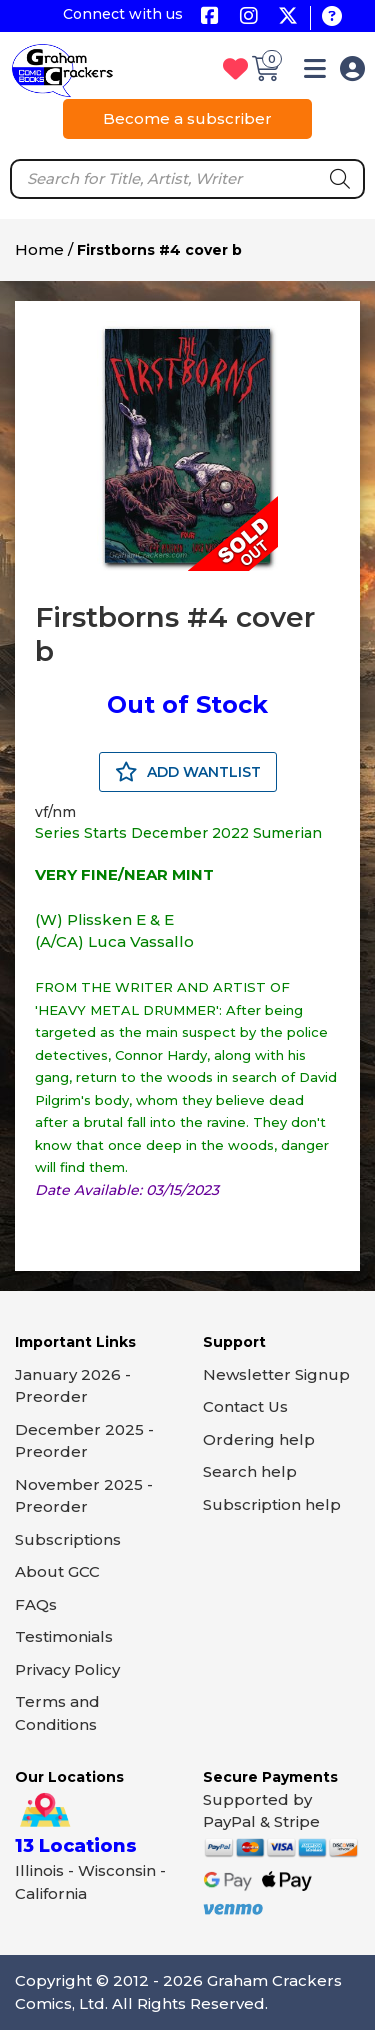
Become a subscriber (187, 118)
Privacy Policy (67, 1669)
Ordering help (259, 1439)
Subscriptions (68, 1539)
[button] (315, 72)
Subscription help (272, 1504)
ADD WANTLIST (188, 772)
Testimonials (64, 1636)
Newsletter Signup (276, 1374)
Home (39, 249)
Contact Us (245, 1406)
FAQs (36, 1604)
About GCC (57, 1571)
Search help (250, 1471)
